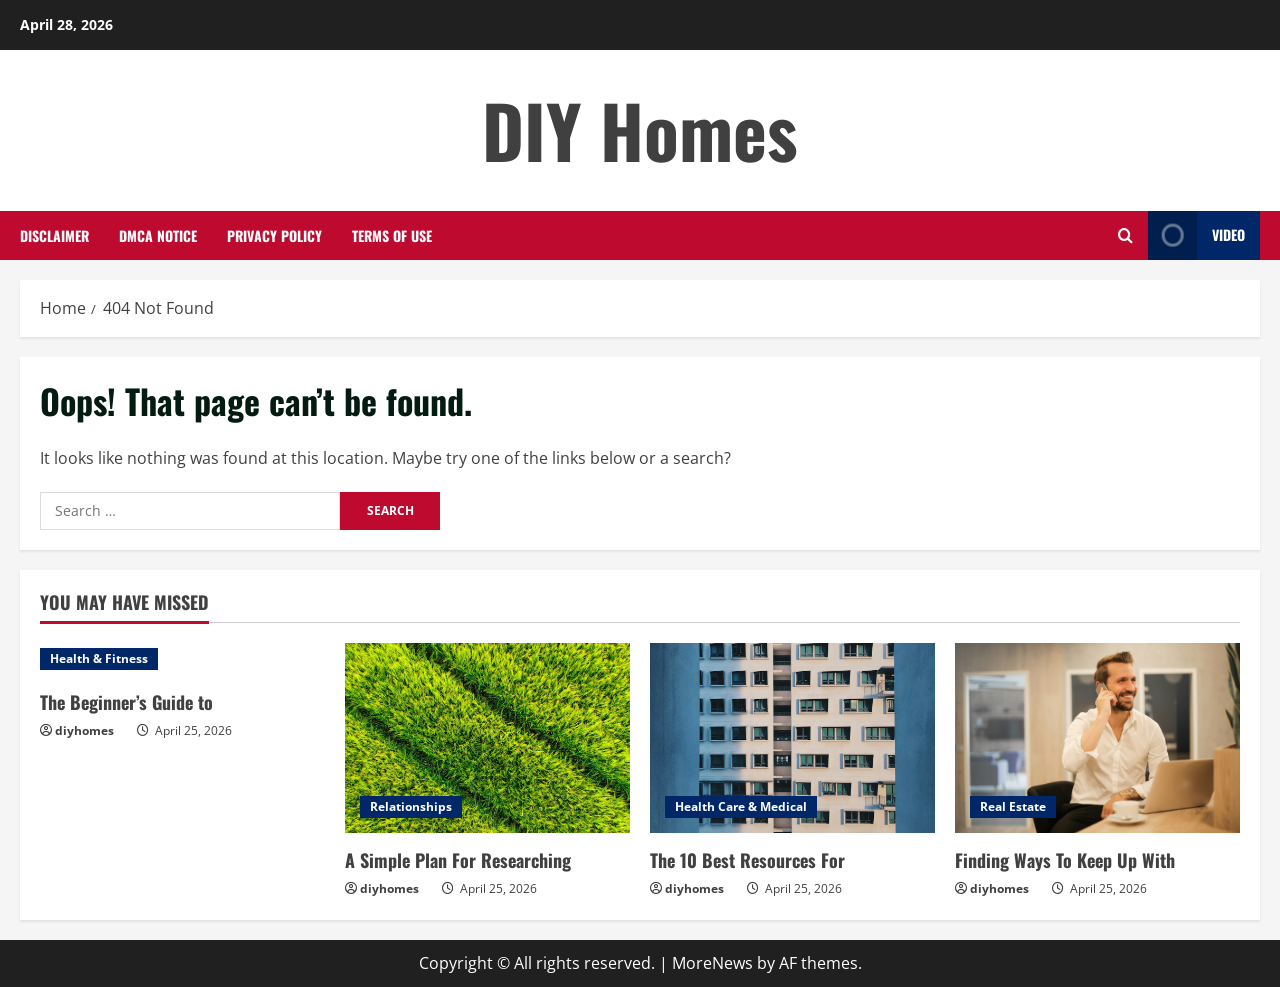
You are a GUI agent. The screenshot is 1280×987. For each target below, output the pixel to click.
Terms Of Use (392, 235)
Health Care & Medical (741, 806)
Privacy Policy (274, 235)
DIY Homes (640, 129)
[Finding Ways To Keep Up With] (1097, 738)
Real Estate (1013, 806)
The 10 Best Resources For (747, 860)
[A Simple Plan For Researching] (487, 738)
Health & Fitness (99, 658)
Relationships (411, 806)
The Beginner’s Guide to (126, 702)
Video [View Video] (1196, 235)
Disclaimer (54, 235)
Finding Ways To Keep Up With (1065, 860)
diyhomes (84, 730)
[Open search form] (1125, 235)
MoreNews (712, 963)
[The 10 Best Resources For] (792, 738)
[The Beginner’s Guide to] (182, 659)
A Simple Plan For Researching (458, 860)
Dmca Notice (158, 235)
